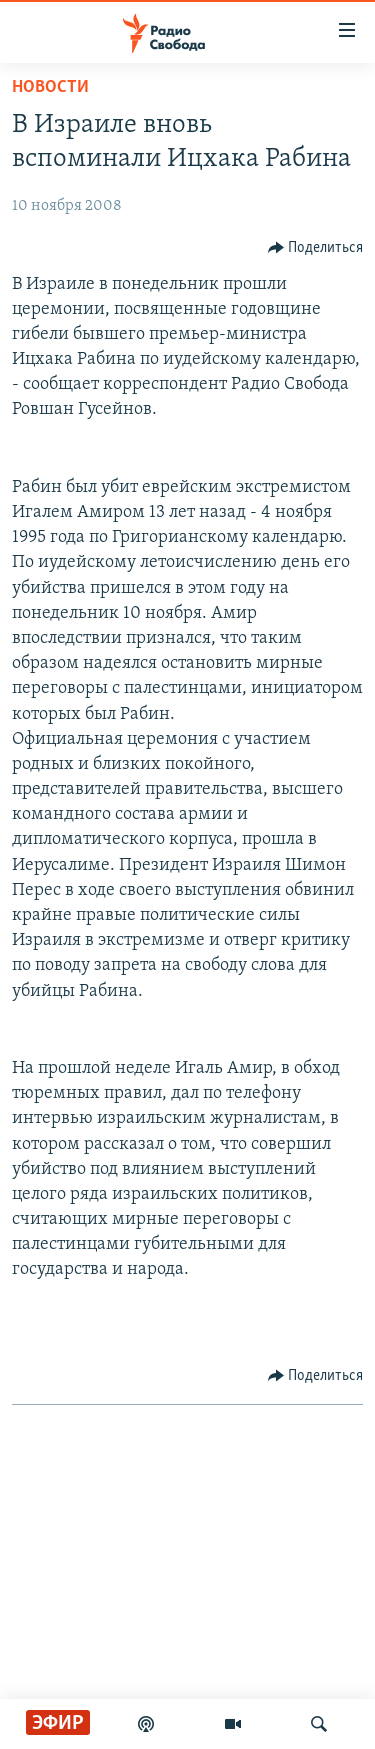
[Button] (316, 248)
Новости (50, 87)
